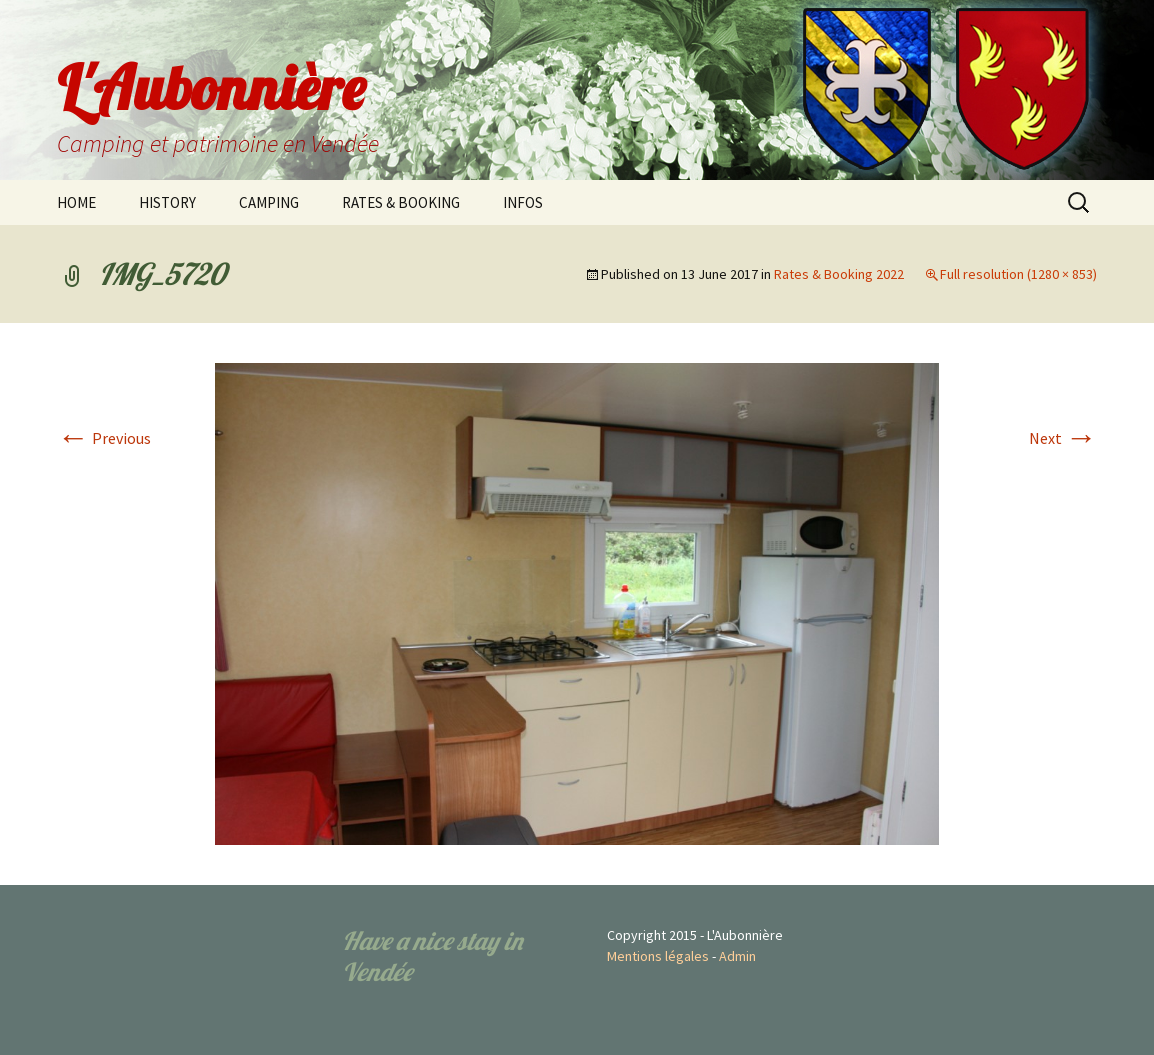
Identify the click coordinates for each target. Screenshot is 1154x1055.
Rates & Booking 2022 (839, 274)
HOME (76, 202)
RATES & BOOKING (401, 202)
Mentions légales (658, 956)
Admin (737, 956)
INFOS (523, 202)
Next (1063, 438)
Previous (104, 438)
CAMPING (269, 202)
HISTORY (167, 202)
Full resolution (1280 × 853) (1018, 274)
